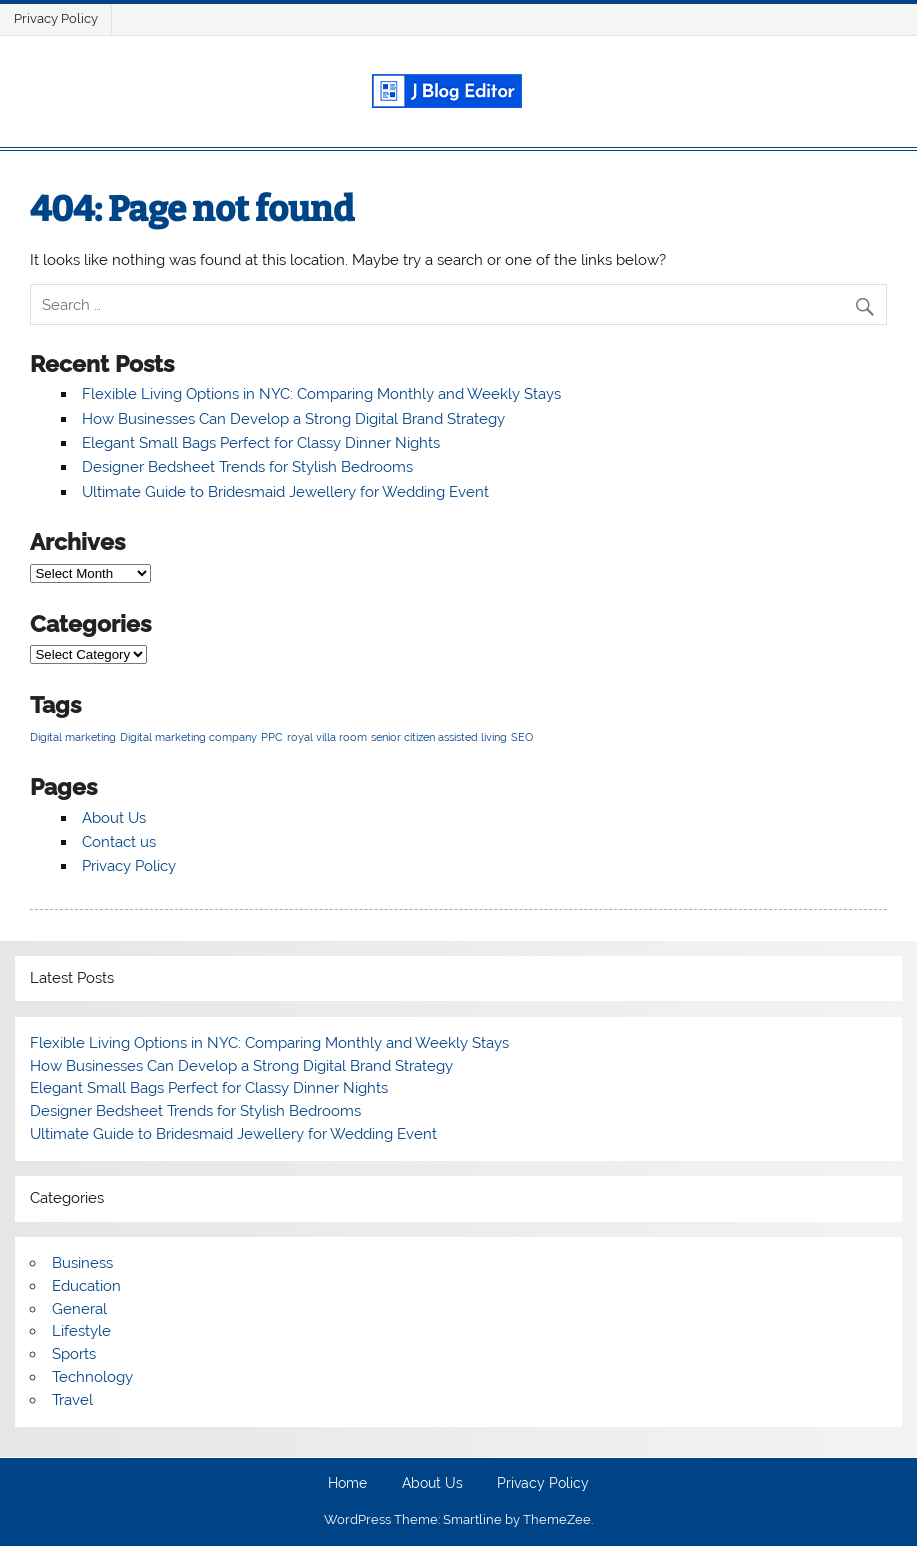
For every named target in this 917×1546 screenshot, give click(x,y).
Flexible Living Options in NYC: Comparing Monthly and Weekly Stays (321, 394)
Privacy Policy (56, 18)
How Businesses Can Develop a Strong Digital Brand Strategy (293, 419)
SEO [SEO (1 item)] (522, 737)
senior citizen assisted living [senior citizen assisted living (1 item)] (439, 737)
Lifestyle (81, 1331)
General (79, 1309)
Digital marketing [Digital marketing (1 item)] (73, 737)
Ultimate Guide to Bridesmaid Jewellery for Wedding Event (285, 492)
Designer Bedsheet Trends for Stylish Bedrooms (247, 467)
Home (347, 1484)
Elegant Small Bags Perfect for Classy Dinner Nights (261, 443)
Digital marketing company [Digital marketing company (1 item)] (188, 737)
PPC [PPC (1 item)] (272, 737)
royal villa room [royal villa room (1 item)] (327, 737)
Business (82, 1263)
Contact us (119, 842)
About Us (114, 818)
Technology (92, 1377)
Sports (74, 1354)
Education (86, 1286)
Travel (72, 1400)
